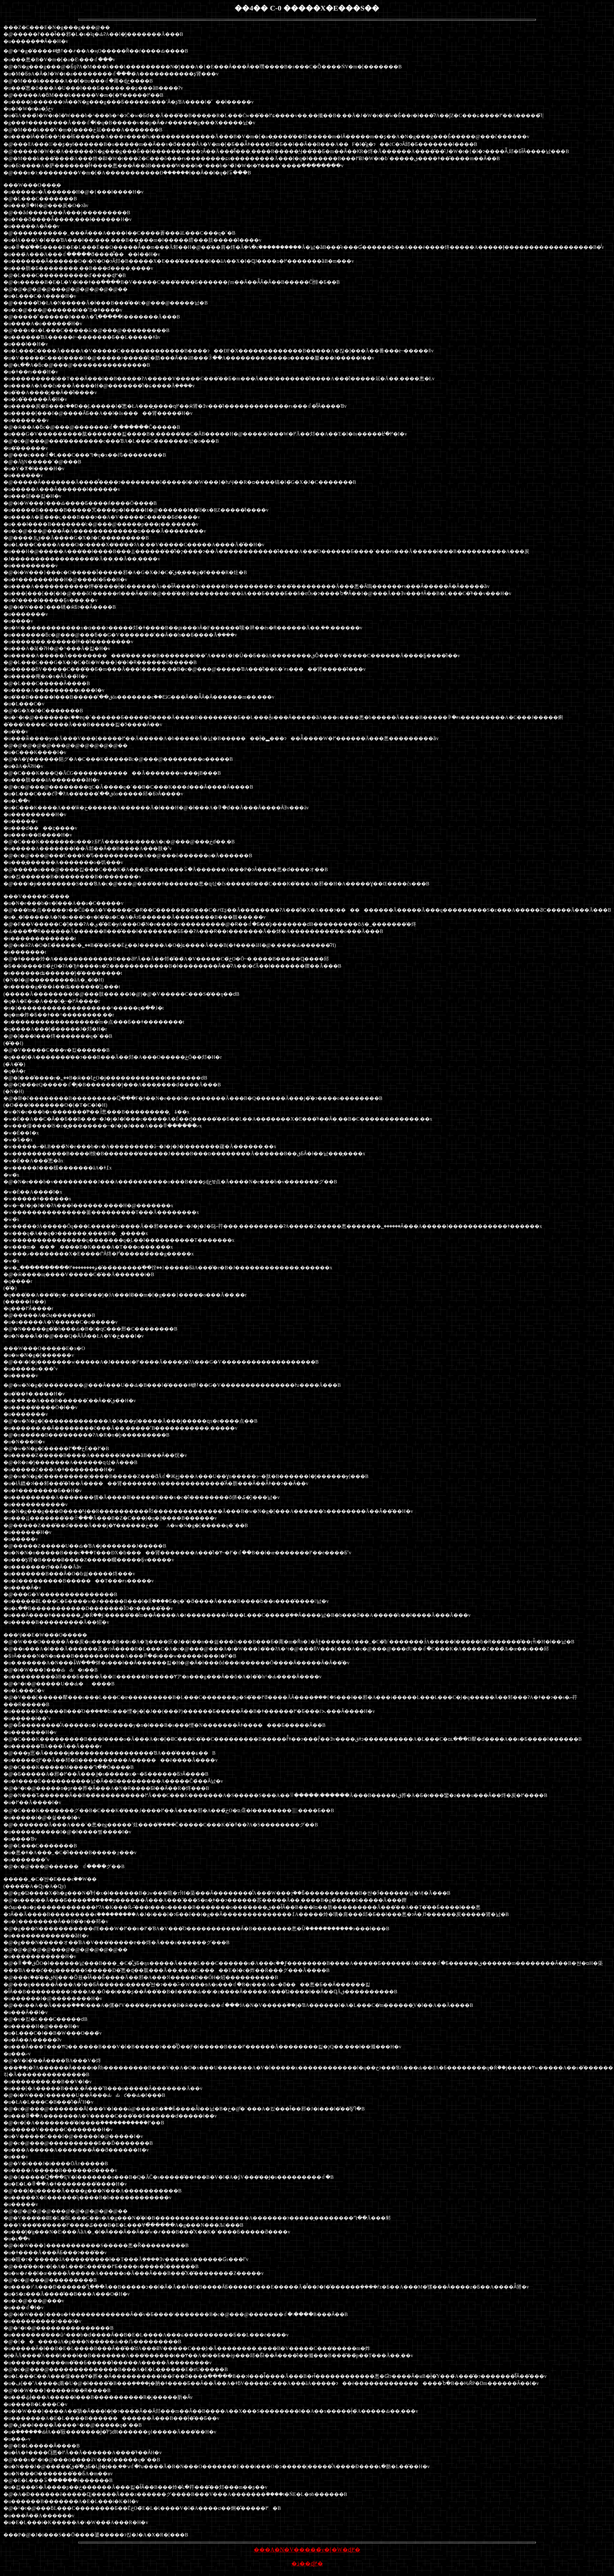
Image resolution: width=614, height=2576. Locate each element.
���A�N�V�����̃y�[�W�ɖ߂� (307, 2550)
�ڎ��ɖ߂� (307, 2564)
